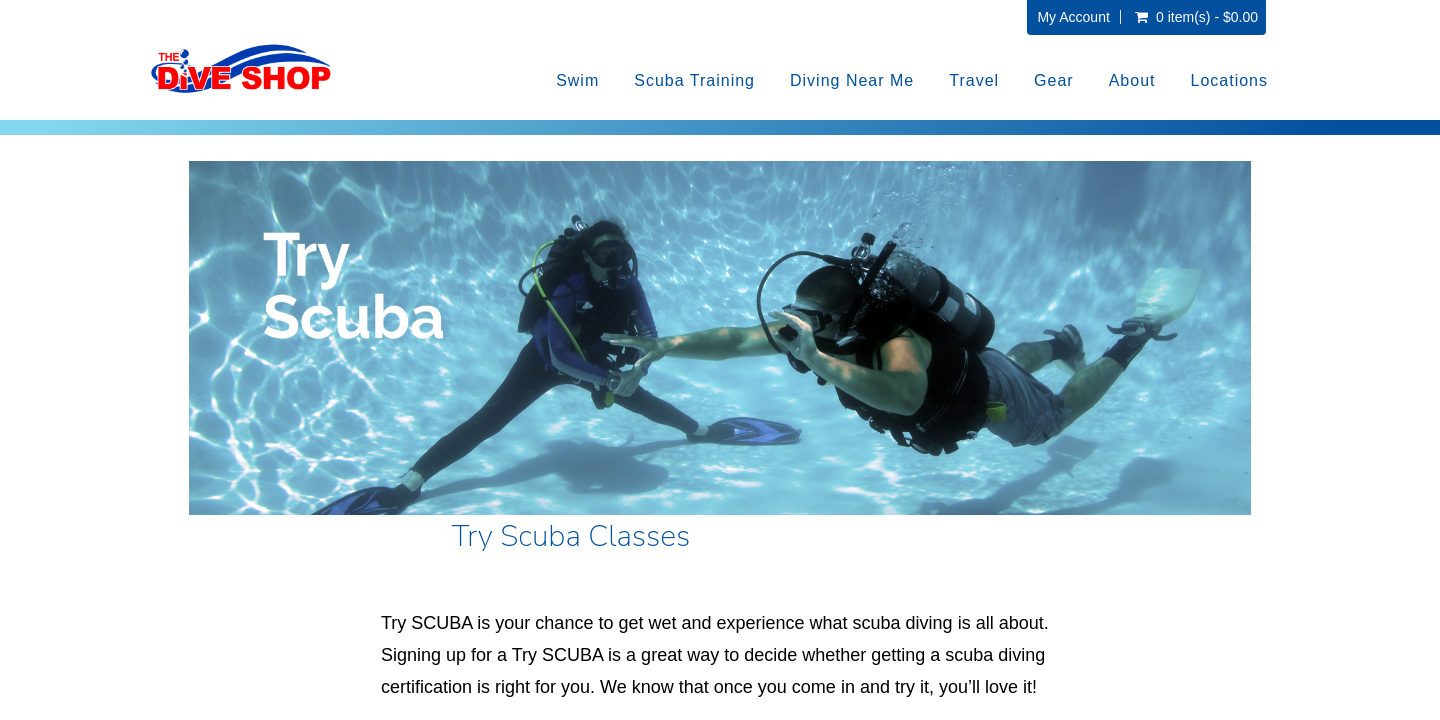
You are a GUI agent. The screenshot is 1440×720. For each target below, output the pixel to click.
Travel (974, 80)
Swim (577, 80)
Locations (1230, 80)
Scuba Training (694, 80)
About (1132, 80)
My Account (1073, 17)
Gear (1054, 80)
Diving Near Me (852, 80)
